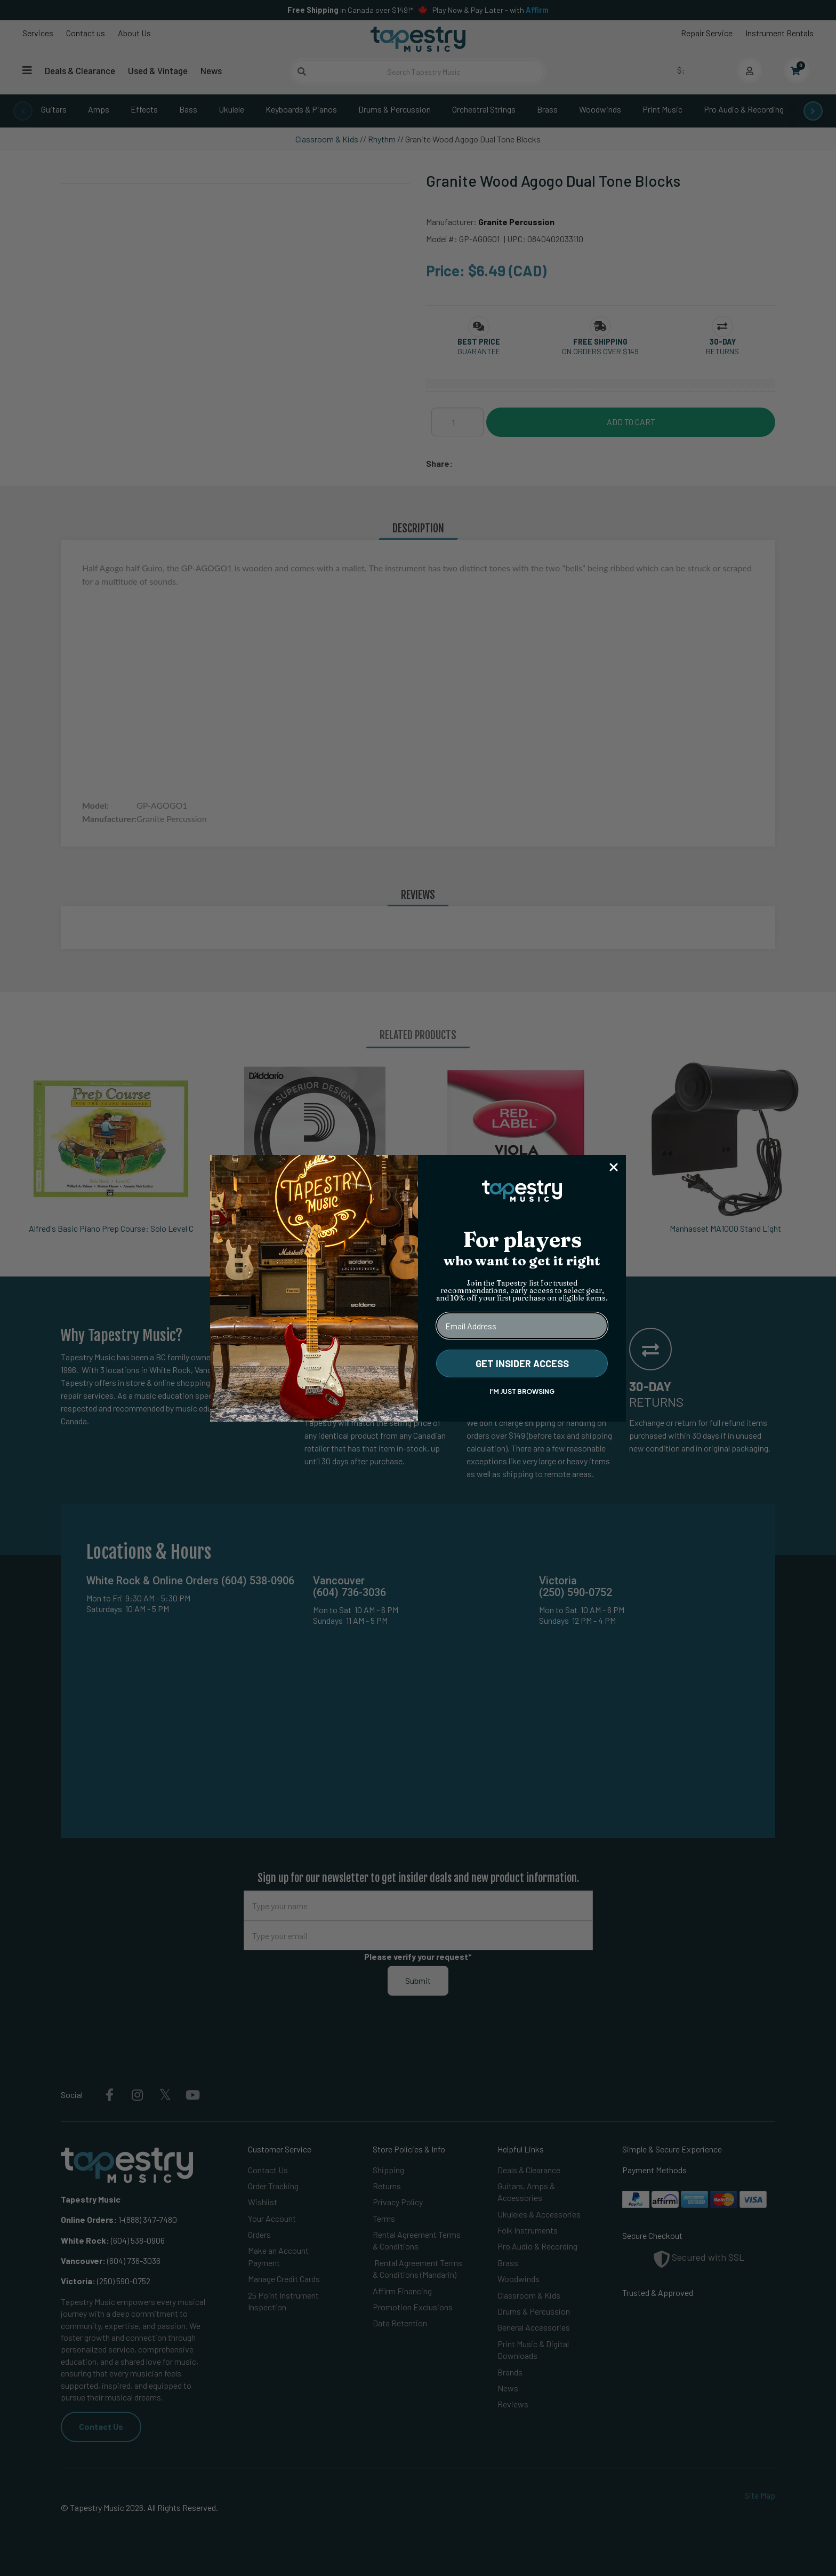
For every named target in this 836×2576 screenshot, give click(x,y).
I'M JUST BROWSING (521, 1391)
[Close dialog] (614, 1167)
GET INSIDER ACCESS (522, 1363)
